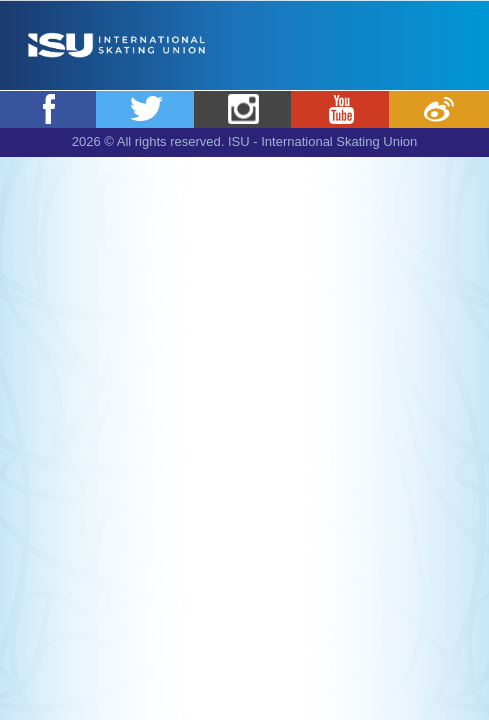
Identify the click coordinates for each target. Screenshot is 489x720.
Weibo (439, 109)
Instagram (244, 109)
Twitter (146, 109)
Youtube (341, 109)
